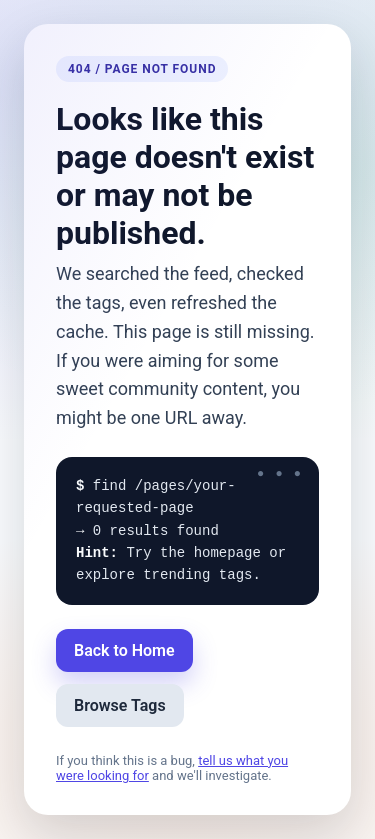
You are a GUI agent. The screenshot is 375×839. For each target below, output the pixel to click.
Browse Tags (120, 705)
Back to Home (124, 650)
